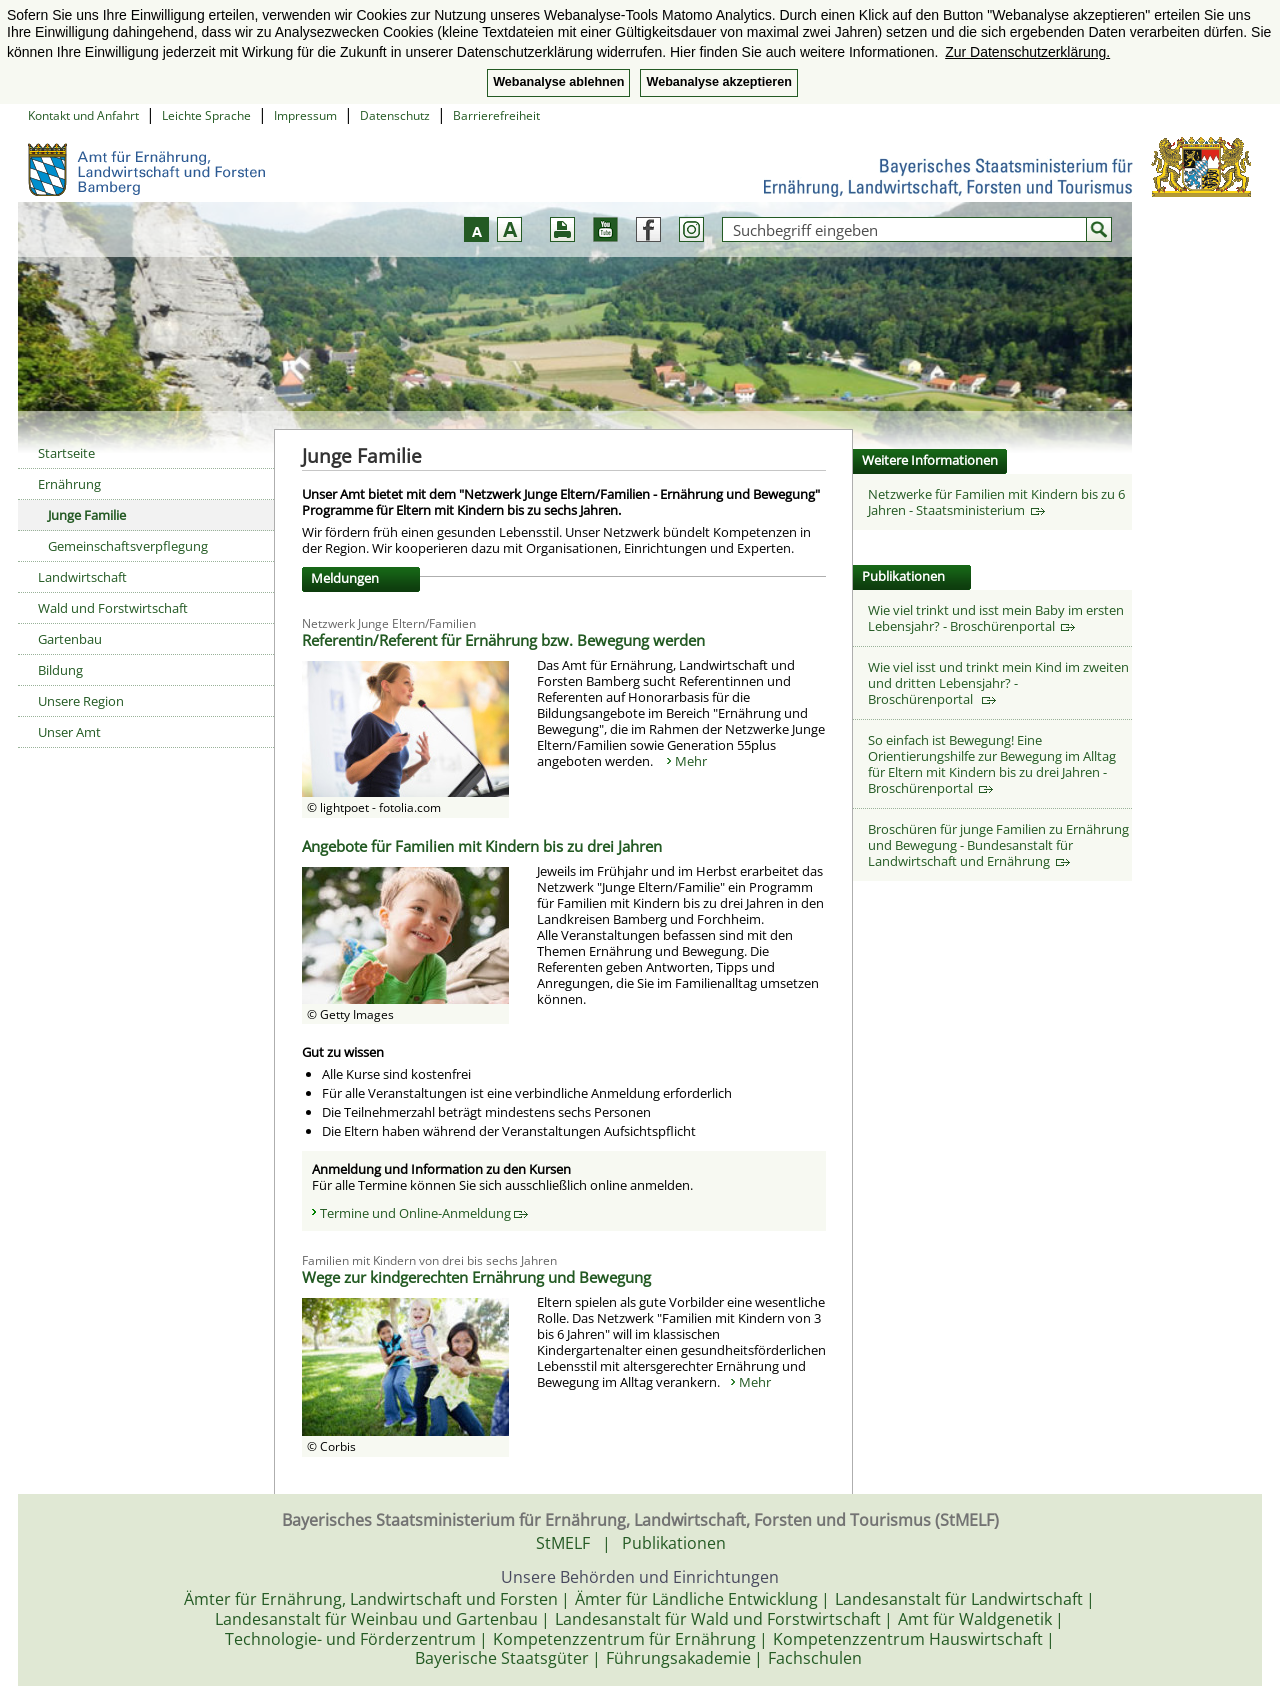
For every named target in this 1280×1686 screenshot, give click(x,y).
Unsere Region (81, 701)
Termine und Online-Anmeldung (424, 1213)
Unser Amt (69, 732)
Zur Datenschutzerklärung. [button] (1027, 52)
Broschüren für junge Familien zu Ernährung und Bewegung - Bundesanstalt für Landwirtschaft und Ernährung (998, 845)
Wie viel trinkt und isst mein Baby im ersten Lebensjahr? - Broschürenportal (996, 618)
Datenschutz (395, 115)
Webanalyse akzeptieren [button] (718, 82)
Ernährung (69, 484)
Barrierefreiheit (496, 115)
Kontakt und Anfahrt (83, 115)
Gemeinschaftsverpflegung (128, 546)
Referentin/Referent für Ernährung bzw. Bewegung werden (503, 640)
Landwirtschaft (82, 577)
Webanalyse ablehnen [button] (558, 82)
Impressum (305, 115)
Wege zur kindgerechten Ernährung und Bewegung (476, 1277)
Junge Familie (87, 515)
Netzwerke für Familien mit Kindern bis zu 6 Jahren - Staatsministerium (996, 502)
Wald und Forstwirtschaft (113, 608)
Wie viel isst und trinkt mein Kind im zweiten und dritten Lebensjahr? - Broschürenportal (998, 683)
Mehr (691, 761)
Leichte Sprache (206, 115)
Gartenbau (70, 639)
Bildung (60, 670)
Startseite (66, 453)
